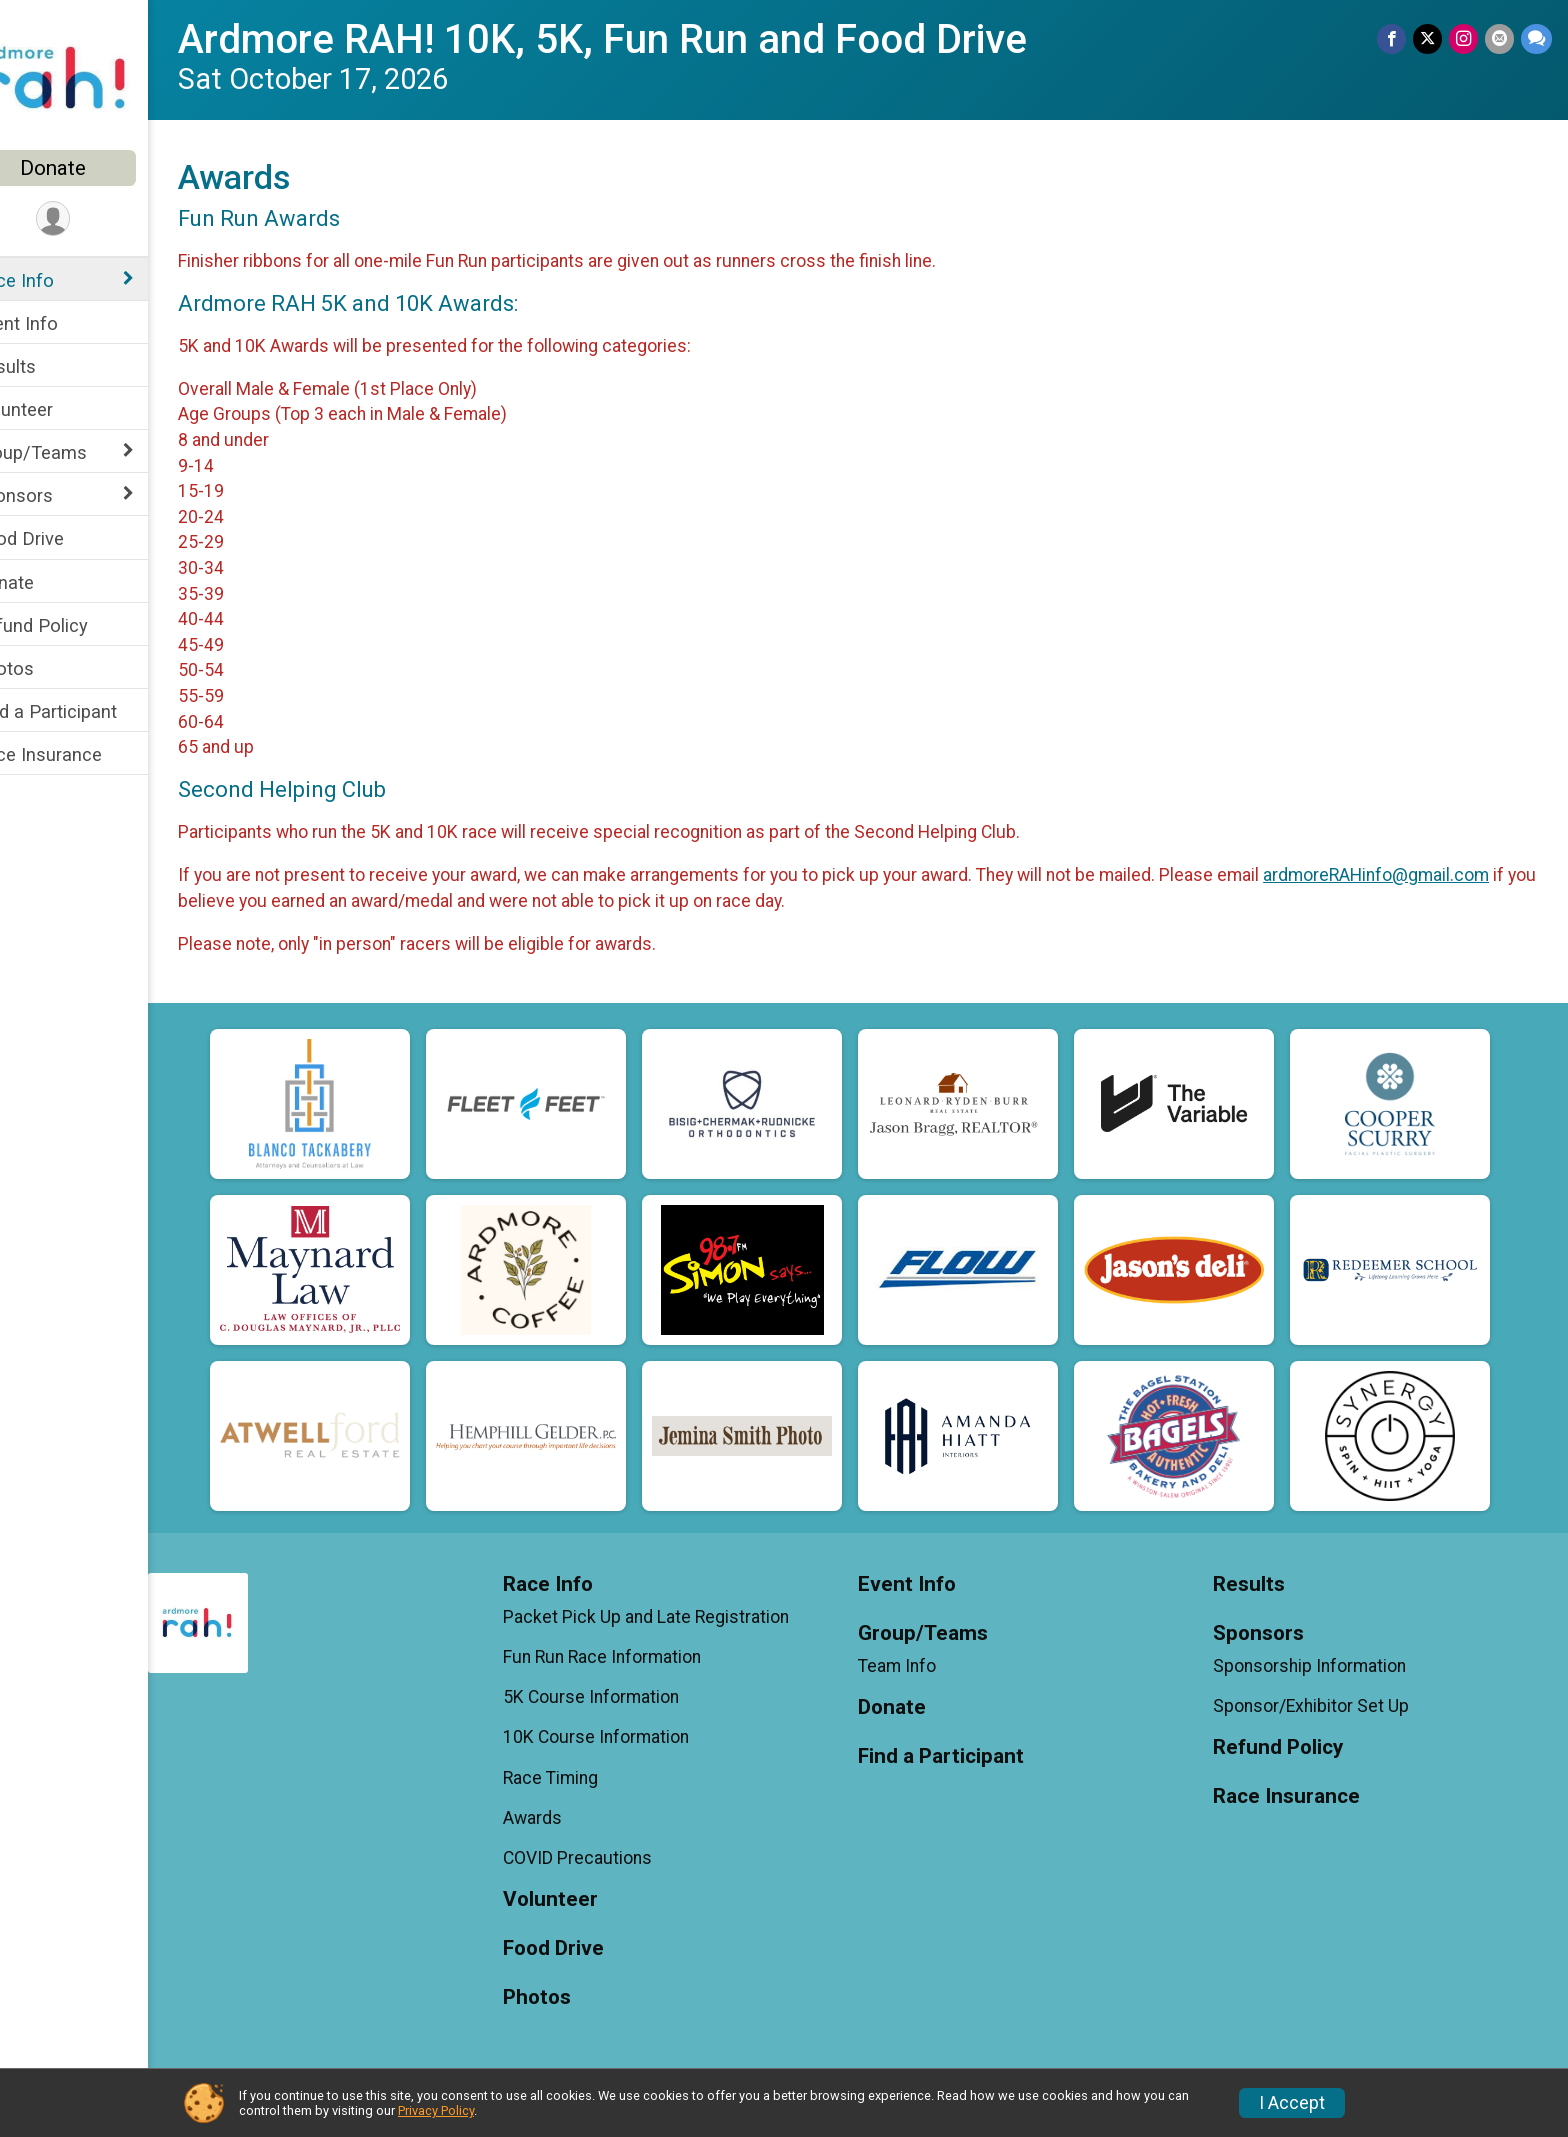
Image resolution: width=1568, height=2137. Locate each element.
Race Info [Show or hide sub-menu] (56, 280)
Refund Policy (73, 625)
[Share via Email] (1500, 39)
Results (47, 366)
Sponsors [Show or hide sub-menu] (55, 495)
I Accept (1292, 2103)
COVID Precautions (609, 1858)
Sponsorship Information (1320, 1666)
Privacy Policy (436, 2110)
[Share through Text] (1536, 39)
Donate (95, 168)
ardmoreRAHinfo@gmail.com (1418, 875)
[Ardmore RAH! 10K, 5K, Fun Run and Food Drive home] (95, 77)
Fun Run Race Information (634, 1657)
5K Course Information (623, 1697)
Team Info (918, 1666)
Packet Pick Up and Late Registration (678, 1617)
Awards (564, 1818)
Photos (46, 668)
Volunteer (55, 409)
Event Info (58, 323)
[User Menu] (95, 219)
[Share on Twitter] (1430, 39)
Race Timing (582, 1778)
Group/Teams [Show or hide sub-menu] (72, 452)
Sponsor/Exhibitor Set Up (1322, 1706)
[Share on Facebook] (1395, 39)
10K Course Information (628, 1737)
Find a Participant (87, 711)
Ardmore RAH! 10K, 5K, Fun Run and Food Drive (644, 39)
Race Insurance (80, 754)
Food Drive (61, 538)
